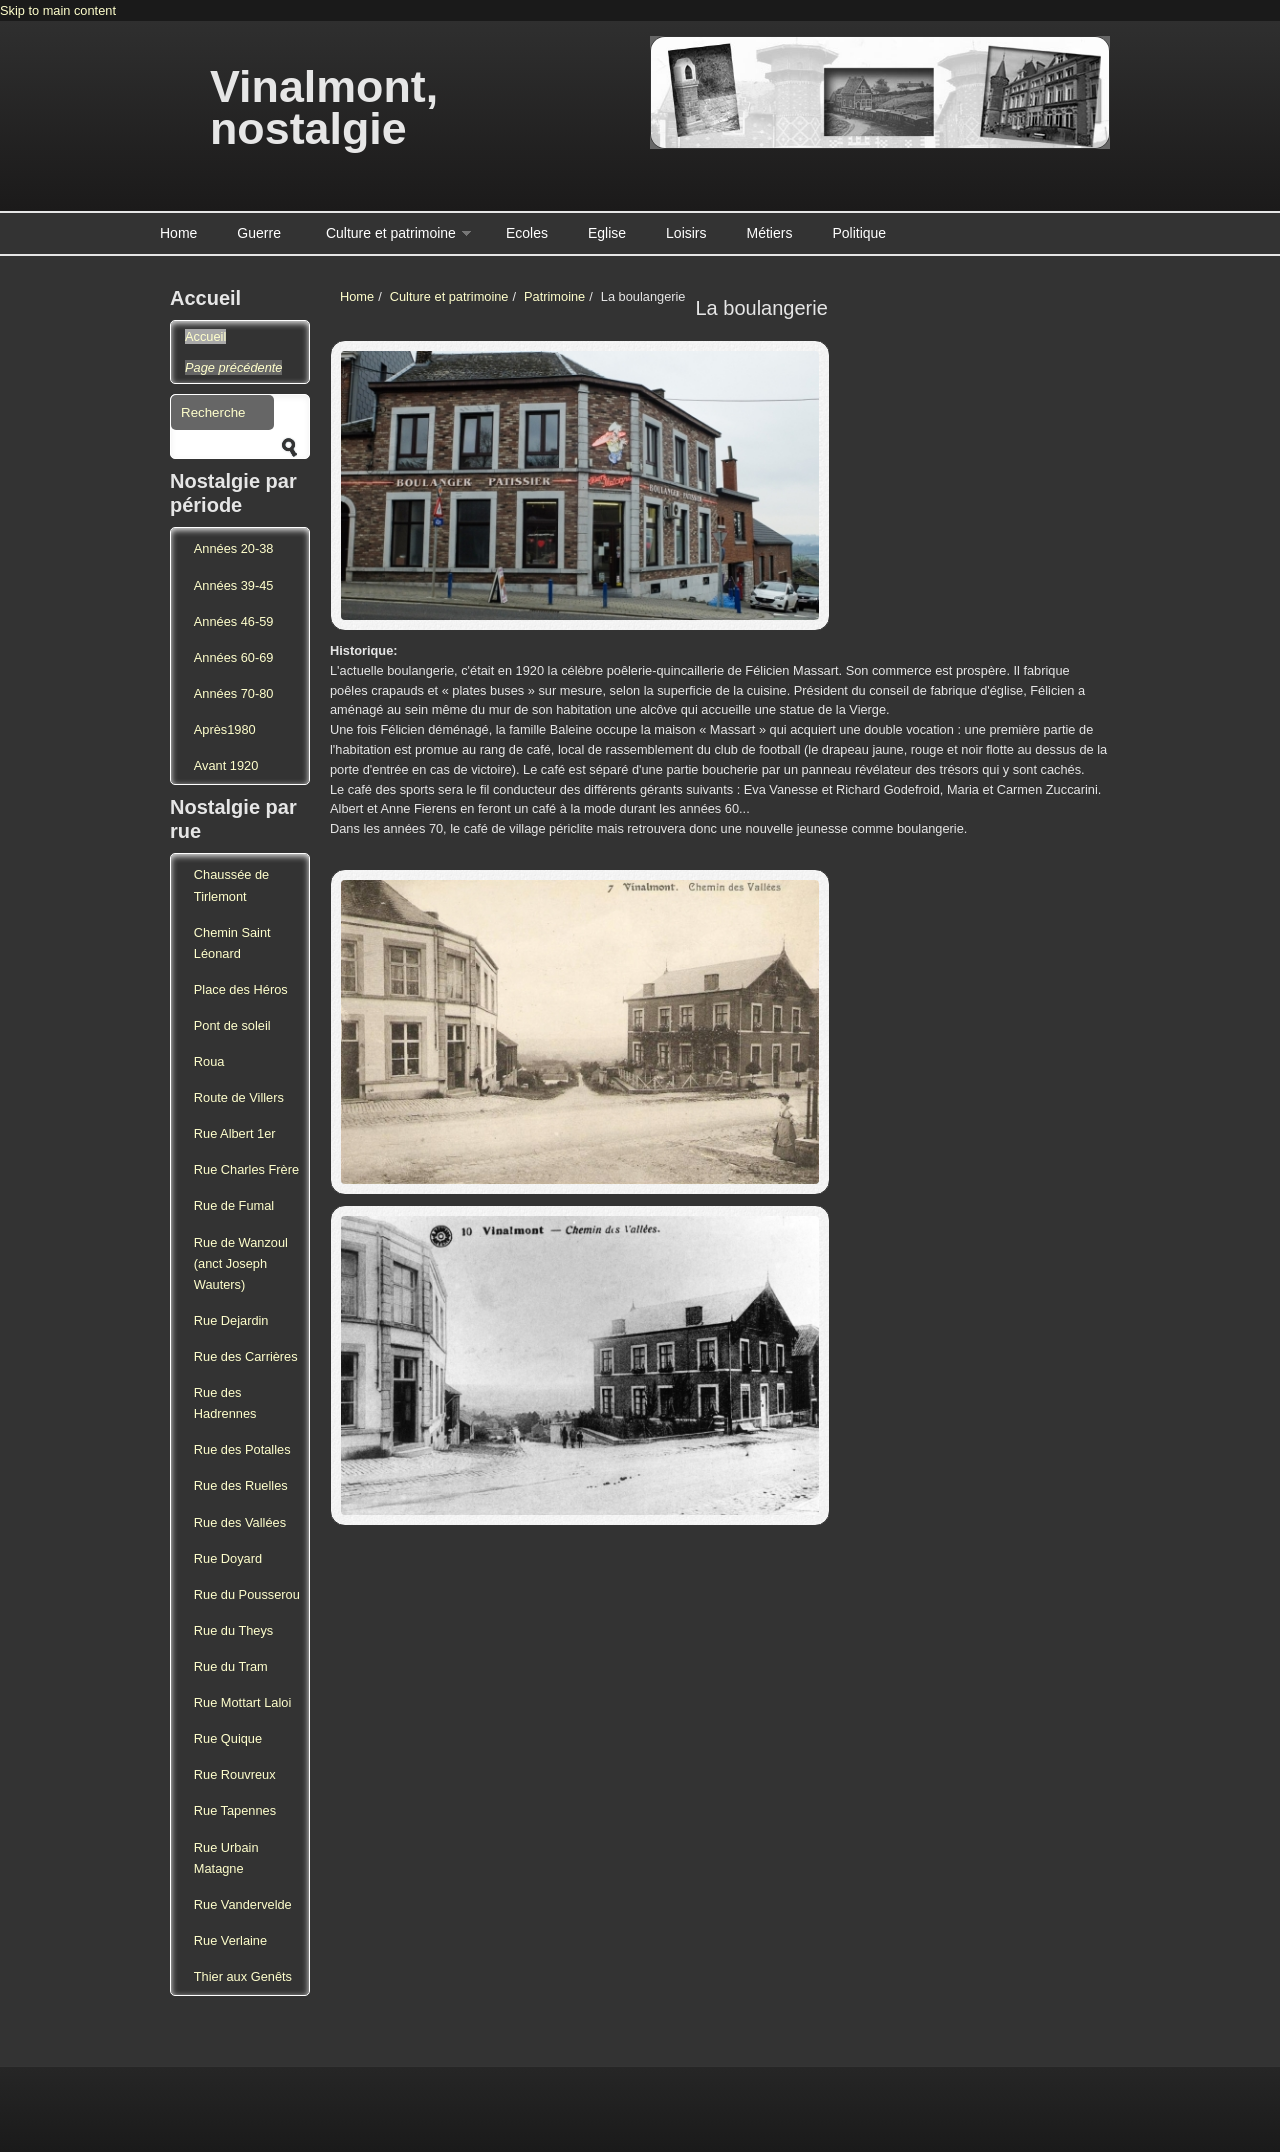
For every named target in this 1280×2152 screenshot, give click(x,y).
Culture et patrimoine (391, 233)
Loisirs (686, 233)
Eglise (607, 233)
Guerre (259, 233)
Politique (859, 233)
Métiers (770, 233)
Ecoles (527, 233)
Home (178, 233)
